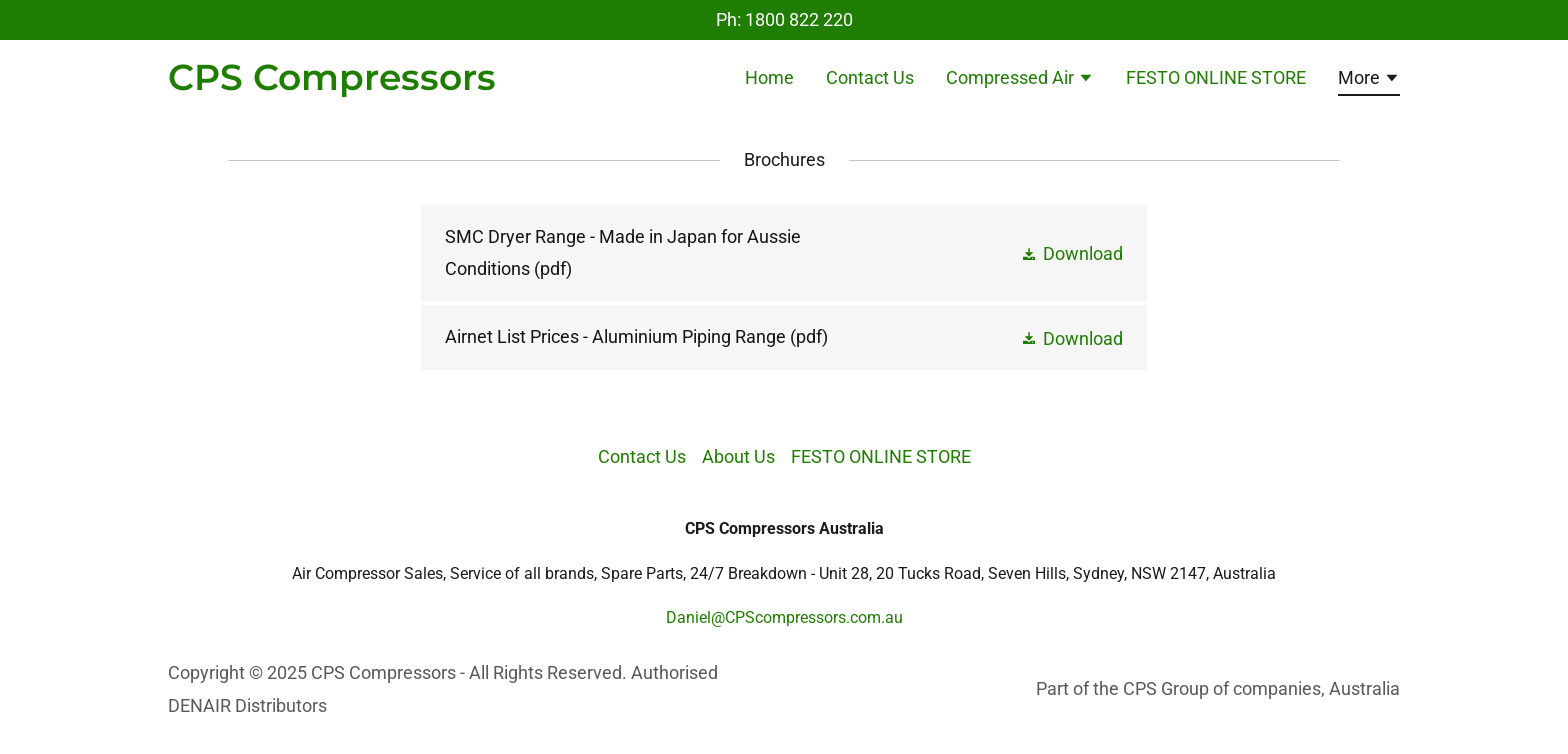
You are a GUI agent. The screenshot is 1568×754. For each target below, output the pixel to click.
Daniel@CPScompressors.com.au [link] (784, 617)
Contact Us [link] (870, 77)
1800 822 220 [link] (799, 19)
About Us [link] (738, 456)
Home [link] (769, 77)
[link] (332, 83)
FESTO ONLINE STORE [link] (1216, 77)
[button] (1020, 80)
